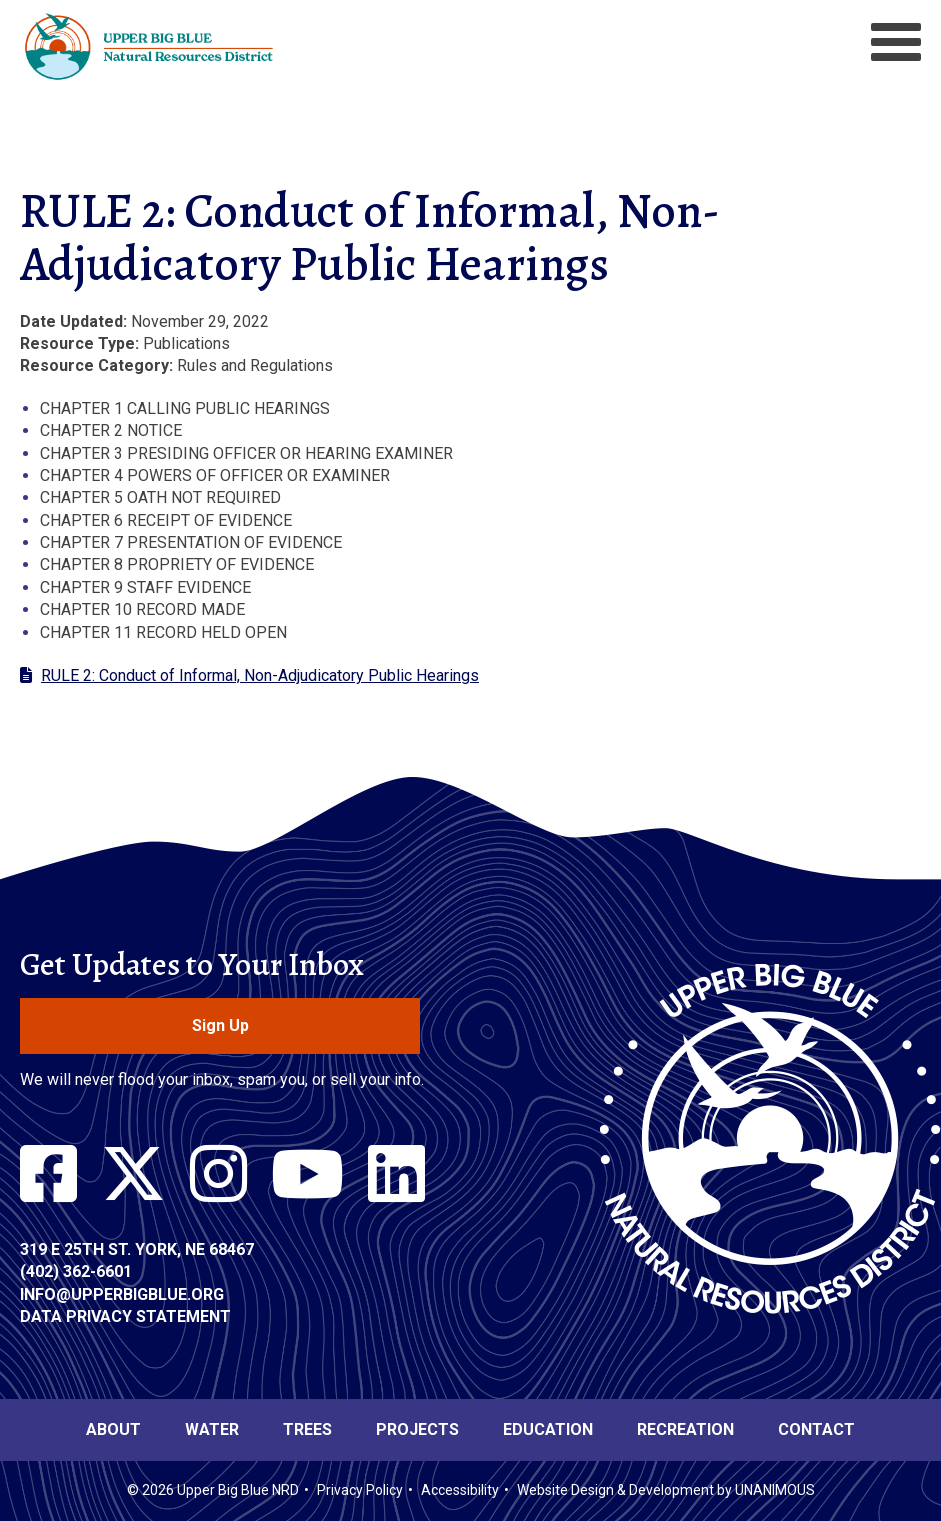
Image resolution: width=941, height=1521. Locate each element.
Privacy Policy (360, 1490)
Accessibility (460, 1490)
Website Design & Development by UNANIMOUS (666, 1490)
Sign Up (220, 1025)
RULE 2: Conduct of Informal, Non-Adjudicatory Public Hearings (260, 675)
